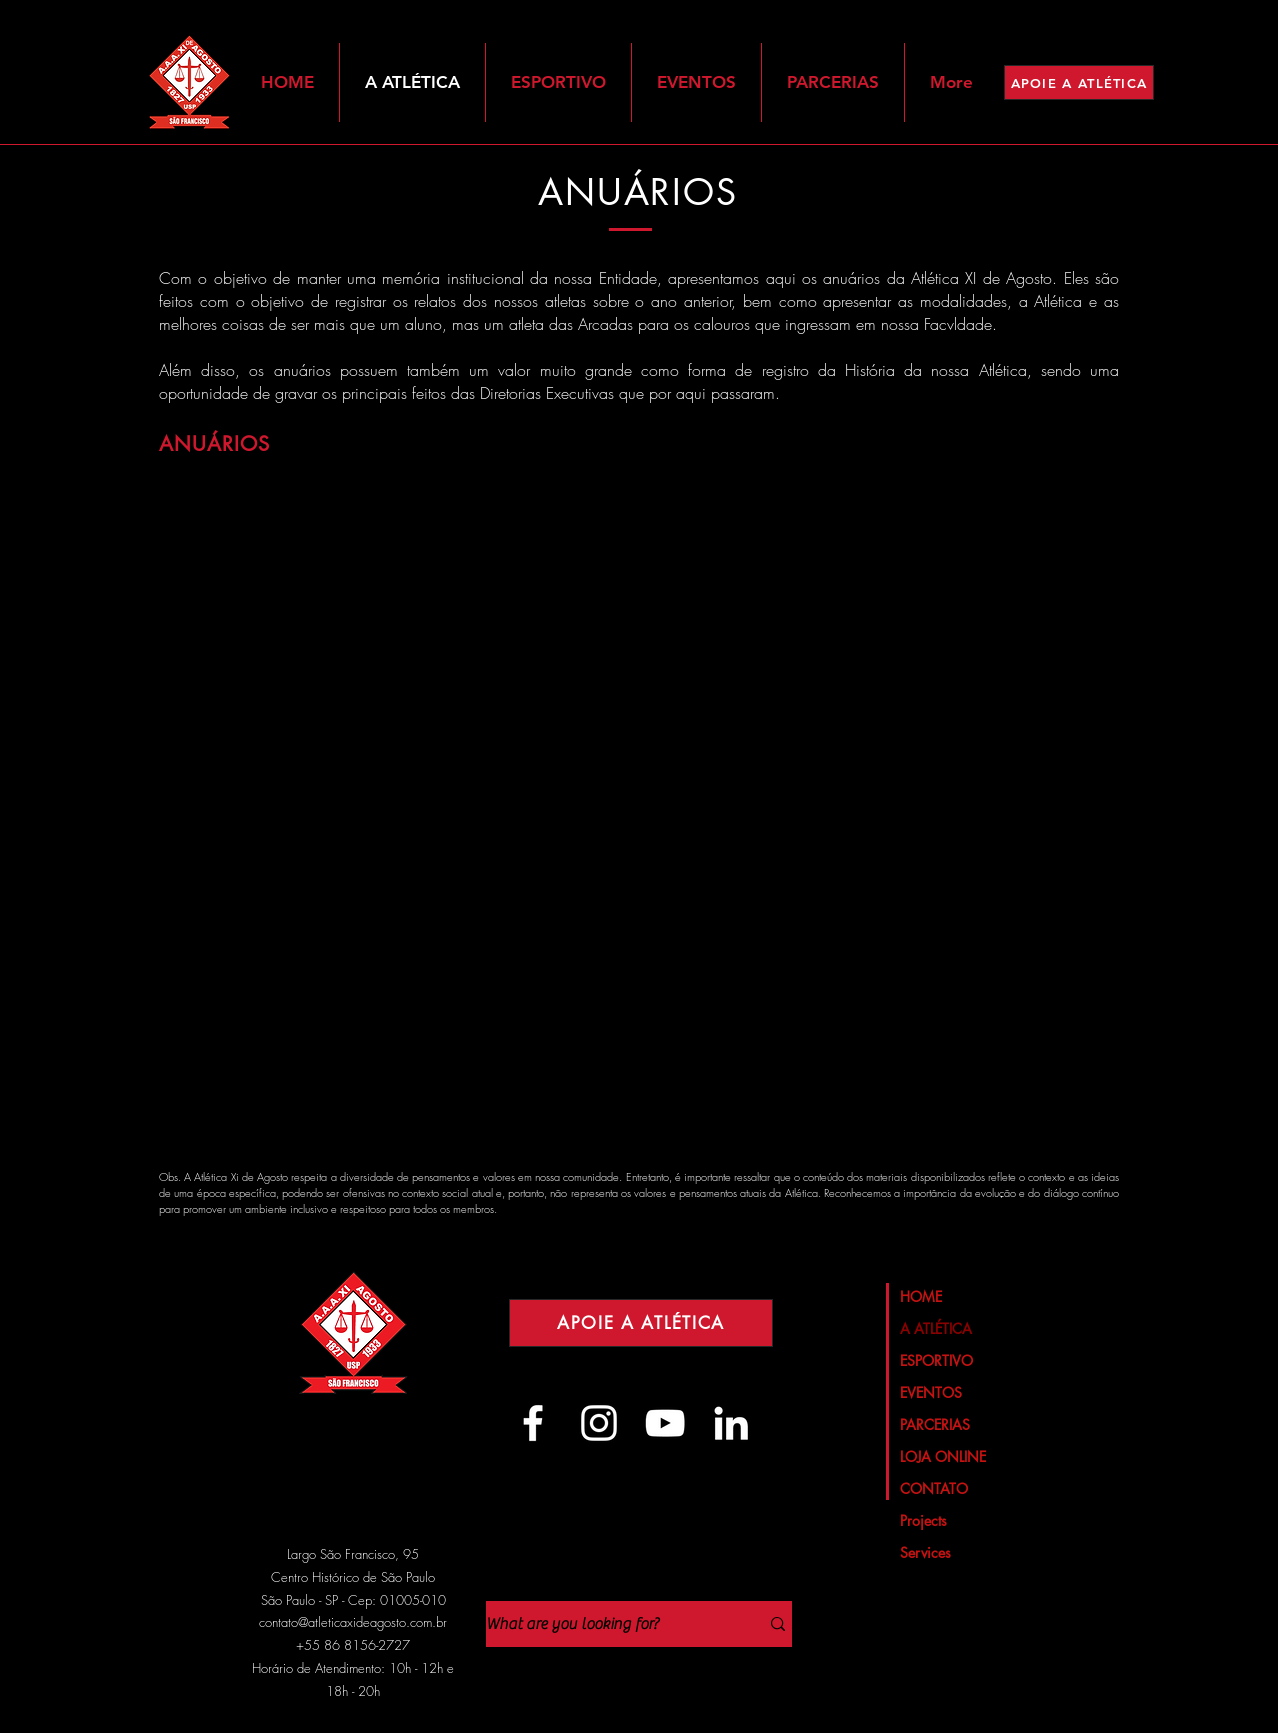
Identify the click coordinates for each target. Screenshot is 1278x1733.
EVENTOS (931, 1392)
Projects (923, 1520)
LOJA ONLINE (943, 1456)
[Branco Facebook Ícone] (533, 1423)
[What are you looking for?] (607, 1624)
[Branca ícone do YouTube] (665, 1423)
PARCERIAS (935, 1424)
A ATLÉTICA (936, 1328)
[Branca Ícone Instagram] (599, 1423)
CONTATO (934, 1488)
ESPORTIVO (936, 1360)
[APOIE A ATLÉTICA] (1079, 82)
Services (925, 1552)
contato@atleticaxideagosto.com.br (353, 1622)
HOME (921, 1296)
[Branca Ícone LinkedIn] (731, 1423)
